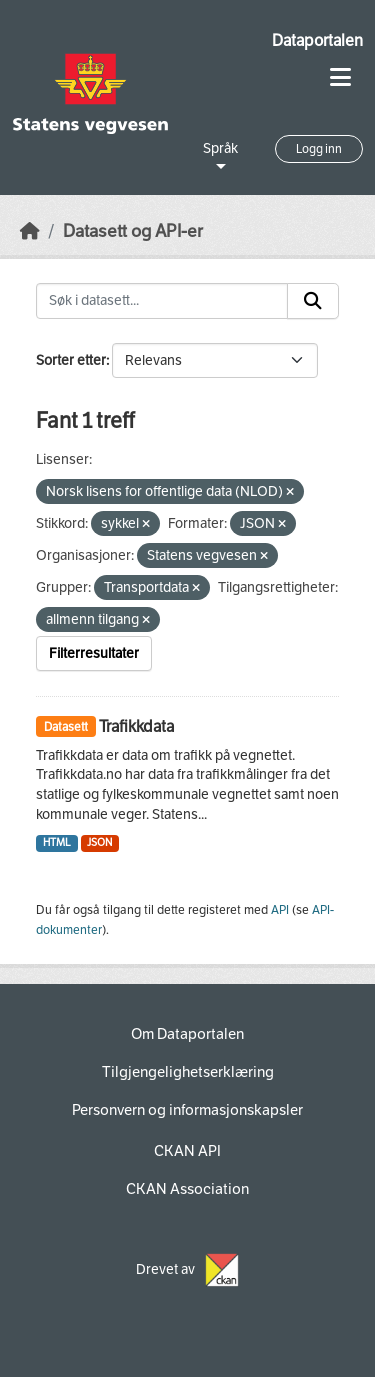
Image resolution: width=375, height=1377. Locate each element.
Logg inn (319, 149)
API (280, 910)
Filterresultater (94, 653)
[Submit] (313, 301)
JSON (99, 842)
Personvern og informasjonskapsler (187, 1110)
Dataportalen (317, 40)
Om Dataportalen (187, 1034)
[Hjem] (30, 231)
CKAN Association (187, 1189)
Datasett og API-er (133, 231)
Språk (220, 148)
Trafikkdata (136, 726)
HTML (57, 842)
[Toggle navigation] (340, 77)
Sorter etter (71, 360)
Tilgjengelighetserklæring (188, 1072)
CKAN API (187, 1151)
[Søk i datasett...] (162, 301)
